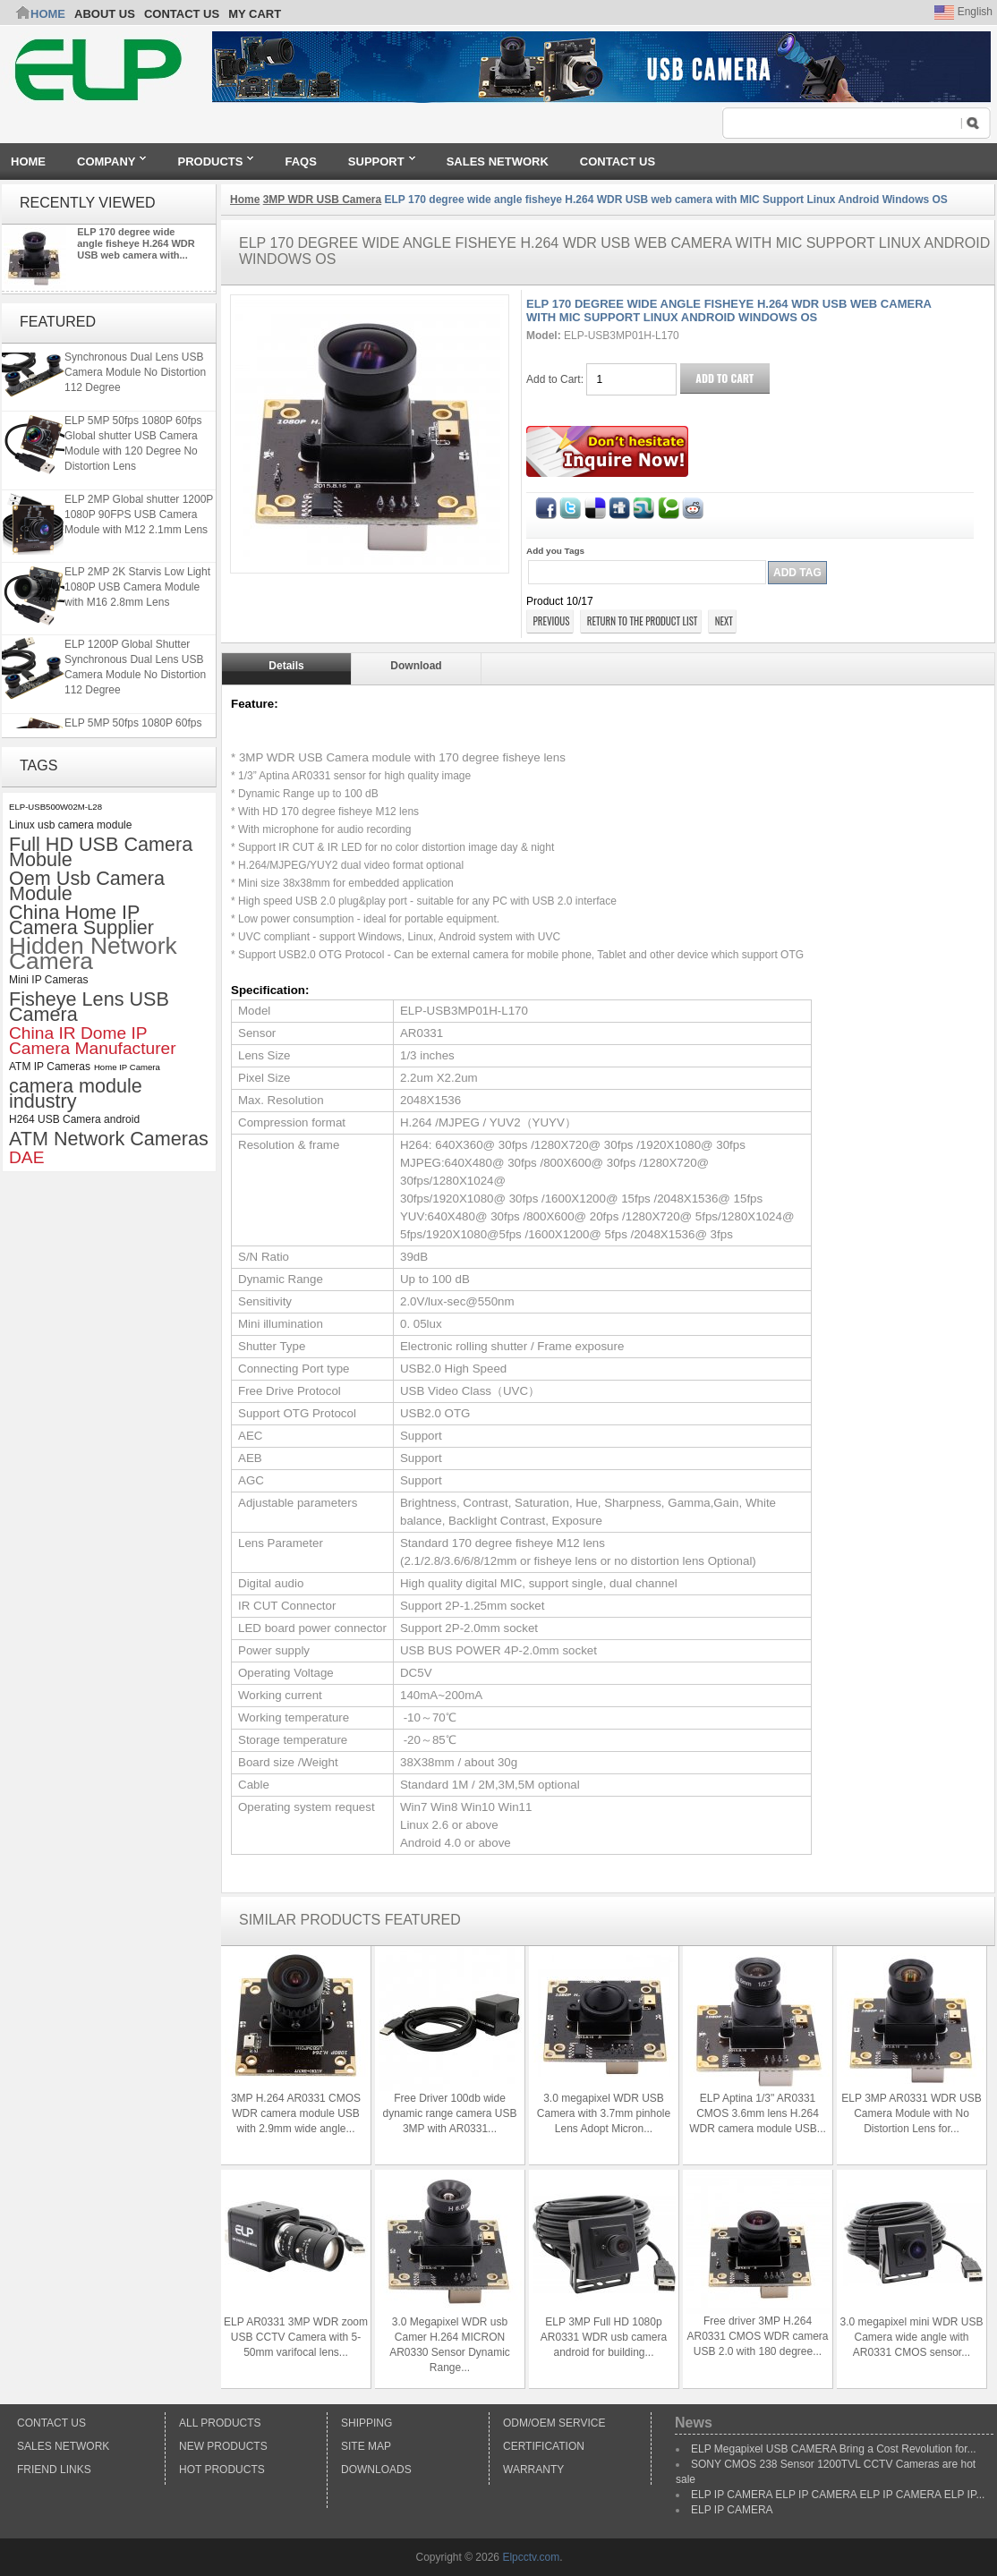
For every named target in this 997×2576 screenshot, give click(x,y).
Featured (58, 321)
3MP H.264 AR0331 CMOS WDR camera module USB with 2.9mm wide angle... (296, 2113)
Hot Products (222, 2469)
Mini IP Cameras (48, 979)
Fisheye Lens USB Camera (89, 1006)
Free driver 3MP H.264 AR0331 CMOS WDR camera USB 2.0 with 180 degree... (757, 2336)
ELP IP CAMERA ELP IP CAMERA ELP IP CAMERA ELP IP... (837, 2494)
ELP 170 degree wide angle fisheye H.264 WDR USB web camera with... (135, 243)
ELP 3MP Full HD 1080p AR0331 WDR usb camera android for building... (604, 2337)
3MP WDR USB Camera (322, 199)
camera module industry (75, 1093)
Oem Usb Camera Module (87, 886)
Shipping (366, 2423)
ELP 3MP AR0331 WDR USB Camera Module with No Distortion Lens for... (911, 2113)
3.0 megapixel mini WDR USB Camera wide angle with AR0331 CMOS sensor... (911, 2337)
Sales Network (63, 2446)
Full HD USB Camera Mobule (100, 852)
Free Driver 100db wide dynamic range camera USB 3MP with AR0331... (449, 2113)
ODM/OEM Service (554, 2423)
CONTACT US (181, 14)
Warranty (533, 2469)
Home (47, 14)
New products (223, 2446)
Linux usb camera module (70, 825)
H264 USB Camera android (74, 1119)
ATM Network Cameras (109, 1138)
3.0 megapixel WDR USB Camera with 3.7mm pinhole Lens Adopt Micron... (603, 2113)
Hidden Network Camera (93, 954)
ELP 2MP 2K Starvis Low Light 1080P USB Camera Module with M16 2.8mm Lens (137, 595)
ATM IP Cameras (49, 1066)
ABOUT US (104, 14)
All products (220, 2423)
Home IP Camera (127, 1067)
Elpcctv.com (530, 2557)
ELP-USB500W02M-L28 (55, 807)
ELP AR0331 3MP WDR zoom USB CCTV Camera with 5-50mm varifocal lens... (296, 2337)
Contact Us (51, 2423)
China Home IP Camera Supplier (81, 920)
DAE (26, 1157)
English (963, 11)
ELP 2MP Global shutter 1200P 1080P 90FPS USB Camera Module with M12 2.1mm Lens (138, 523)
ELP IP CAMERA (732, 2510)
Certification (543, 2446)
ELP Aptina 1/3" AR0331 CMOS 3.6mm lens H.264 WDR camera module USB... (757, 2113)
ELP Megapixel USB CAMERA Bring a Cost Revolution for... (833, 2449)
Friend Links (54, 2469)
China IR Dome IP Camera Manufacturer (92, 1040)
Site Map (366, 2446)
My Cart (254, 14)
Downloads (376, 2469)
